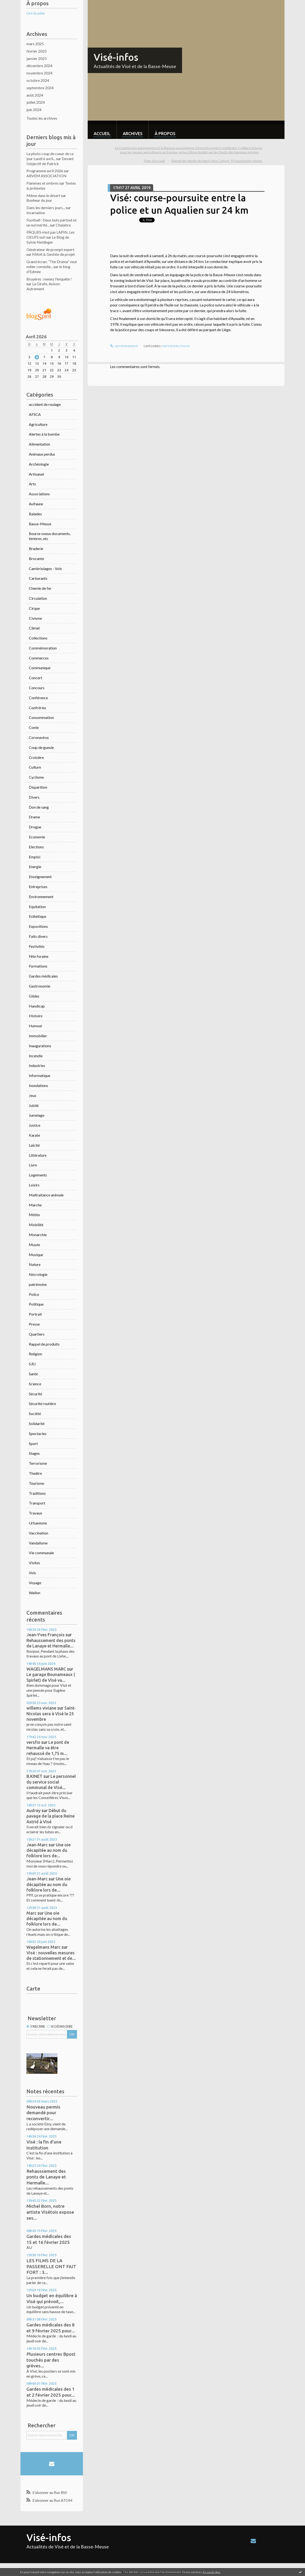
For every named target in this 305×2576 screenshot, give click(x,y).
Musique (36, 1254)
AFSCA (35, 414)
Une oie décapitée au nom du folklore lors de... (48, 1850)
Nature (35, 1264)
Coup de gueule (41, 747)
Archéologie (39, 464)
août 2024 (34, 95)
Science (35, 1383)
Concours (37, 687)
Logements (38, 1175)
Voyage (35, 1582)
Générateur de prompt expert (50, 249)
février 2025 (36, 51)
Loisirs (34, 1185)
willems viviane (41, 1708)
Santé (33, 1374)
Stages (34, 1453)
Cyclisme (36, 777)
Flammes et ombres (42, 183)
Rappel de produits (44, 1344)
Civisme (35, 618)
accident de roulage (45, 404)
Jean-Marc (37, 1844)
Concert (35, 677)
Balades (35, 513)
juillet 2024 (35, 102)
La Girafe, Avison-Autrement (43, 286)
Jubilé (34, 1105)
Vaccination (38, 1533)
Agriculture (38, 424)
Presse (34, 1324)
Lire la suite (35, 13)
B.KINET (34, 1776)
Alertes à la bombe (44, 434)
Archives (132, 133)
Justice (34, 1125)
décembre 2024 (39, 65)
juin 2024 (33, 109)
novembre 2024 (39, 73)
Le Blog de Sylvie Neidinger (47, 239)
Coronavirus (39, 737)
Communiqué (40, 667)
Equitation (37, 906)
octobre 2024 (37, 80)
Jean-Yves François (45, 1634)
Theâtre (35, 1473)
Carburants (38, 578)
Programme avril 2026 (44, 170)
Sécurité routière (42, 1403)
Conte (34, 727)
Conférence (38, 697)
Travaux (35, 1513)
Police (34, 1294)
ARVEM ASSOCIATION (46, 175)
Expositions (38, 926)
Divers (34, 797)
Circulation (38, 598)
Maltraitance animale (46, 1195)
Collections (38, 638)
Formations (38, 966)
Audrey (33, 1810)
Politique (36, 1304)
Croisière (36, 757)
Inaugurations (40, 1045)
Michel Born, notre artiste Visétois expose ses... (50, 2211)
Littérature (37, 1155)
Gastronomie (39, 986)
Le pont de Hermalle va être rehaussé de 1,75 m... (47, 1748)
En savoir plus (211, 2572)
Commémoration (43, 648)
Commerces (39, 658)
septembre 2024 (40, 87)
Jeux (32, 1095)
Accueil (102, 133)
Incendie (36, 1055)
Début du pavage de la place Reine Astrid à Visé (50, 1816)
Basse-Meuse (40, 523)
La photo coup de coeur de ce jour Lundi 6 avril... (50, 156)
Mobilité (36, 1224)
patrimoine (38, 1284)
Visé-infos (116, 57)
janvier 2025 (36, 58)
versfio (33, 1742)
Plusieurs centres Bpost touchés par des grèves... (51, 2359)
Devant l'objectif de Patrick (50, 161)
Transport (37, 1503)
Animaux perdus (42, 454)
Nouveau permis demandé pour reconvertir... (43, 2112)
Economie (37, 837)
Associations (39, 494)
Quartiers (37, 1334)
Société (35, 1413)
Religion (35, 1354)
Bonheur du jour (39, 200)
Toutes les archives (41, 118)
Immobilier (38, 1035)
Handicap (37, 1006)
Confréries (37, 707)
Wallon (34, 1592)
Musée (34, 1244)
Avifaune (36, 503)
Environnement (41, 896)
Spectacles (37, 1433)
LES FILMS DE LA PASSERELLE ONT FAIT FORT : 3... (51, 2266)
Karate (34, 1135)
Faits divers (38, 936)
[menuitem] (102, 130)
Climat (34, 628)
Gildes (34, 996)
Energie (35, 866)
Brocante (36, 558)
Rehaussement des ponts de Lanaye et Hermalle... (46, 2176)
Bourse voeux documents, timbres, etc (50, 536)
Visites (34, 1562)
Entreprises (38, 886)
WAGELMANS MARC (46, 1669)
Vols (32, 1572)
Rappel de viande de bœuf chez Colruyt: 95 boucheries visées (216, 161)
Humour (35, 1025)
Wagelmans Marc (43, 1947)
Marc (31, 1913)
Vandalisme (38, 1543)
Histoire (35, 1015)
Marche (35, 1205)
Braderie (36, 548)
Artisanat (36, 474)
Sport (33, 1443)
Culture (35, 767)
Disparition (38, 787)
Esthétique (37, 916)
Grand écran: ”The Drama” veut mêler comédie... (51, 264)
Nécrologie (38, 1274)
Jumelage (36, 1115)
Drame (34, 817)
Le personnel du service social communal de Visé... (51, 1782)
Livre (33, 1165)
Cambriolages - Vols (45, 568)
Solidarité (37, 1423)
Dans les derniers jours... (45, 207)
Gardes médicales (43, 976)
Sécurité (35, 1393)
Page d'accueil (154, 161)
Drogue (35, 827)
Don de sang (39, 807)
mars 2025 (35, 43)
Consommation (41, 717)
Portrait (35, 1314)
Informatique (39, 1075)
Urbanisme (38, 1523)
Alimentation (39, 444)
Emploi (34, 857)
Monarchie (38, 1234)
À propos (165, 133)
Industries (37, 1065)
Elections (36, 847)
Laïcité (34, 1145)
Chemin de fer (40, 588)
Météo (34, 1214)
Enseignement (40, 876)
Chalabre (63, 225)
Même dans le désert (43, 195)
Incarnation (35, 212)
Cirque (34, 608)
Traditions (37, 1493)
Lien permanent (124, 346)
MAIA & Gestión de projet (53, 254)
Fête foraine (38, 956)
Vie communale (41, 1552)
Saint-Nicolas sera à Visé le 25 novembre (51, 1713)
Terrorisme (38, 1463)
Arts (32, 484)
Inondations (38, 1085)
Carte (33, 1988)
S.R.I (32, 1364)
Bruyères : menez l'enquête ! (49, 279)
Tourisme (36, 1483)
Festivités (37, 946)
